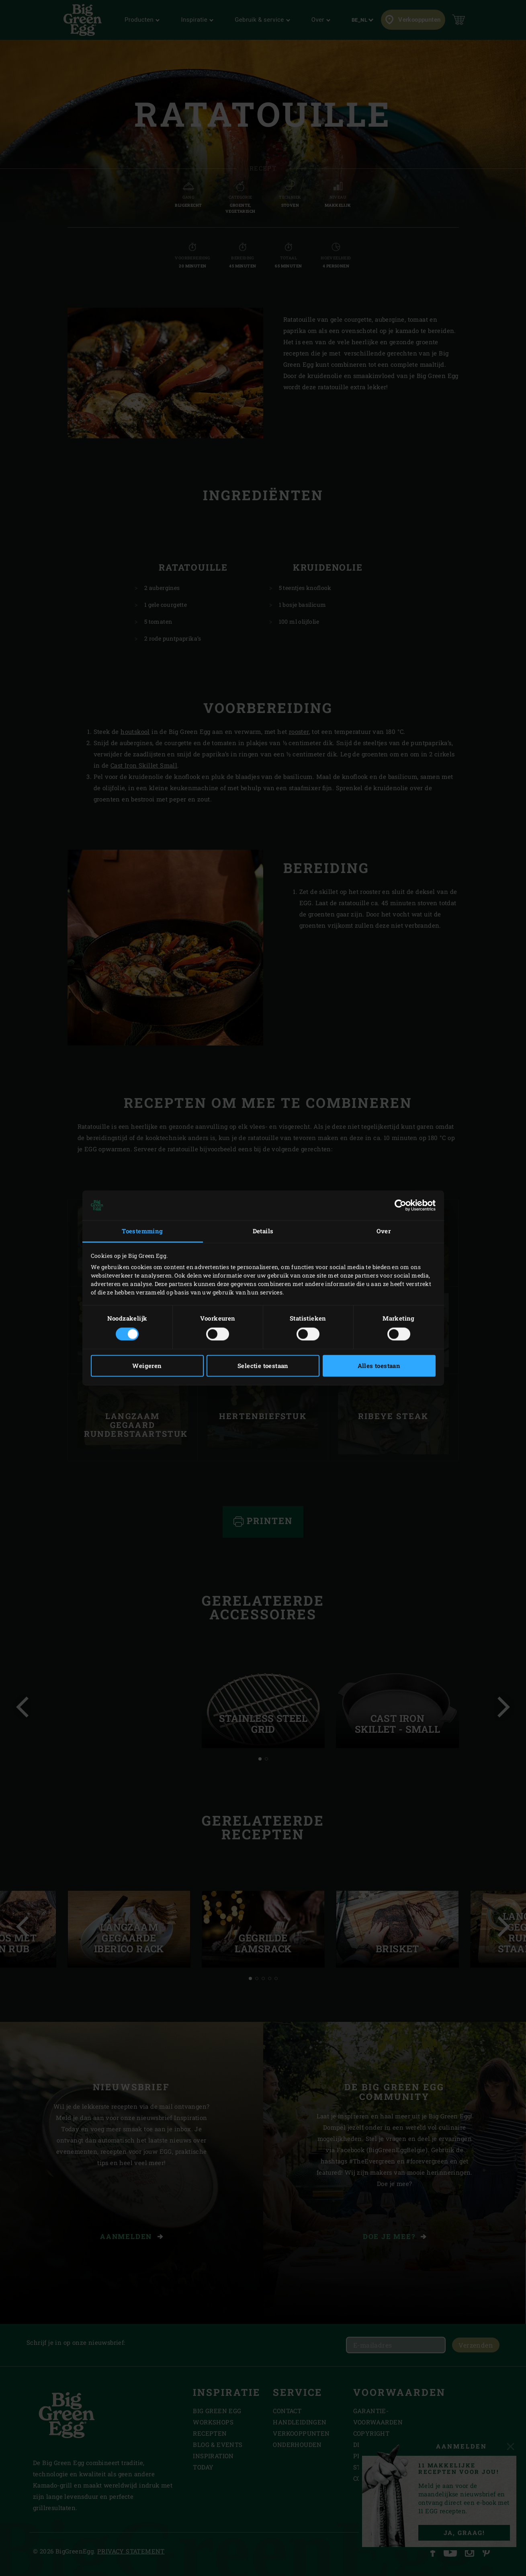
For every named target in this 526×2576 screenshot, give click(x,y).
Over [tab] (384, 1231)
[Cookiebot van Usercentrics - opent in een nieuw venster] (400, 1205)
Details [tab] (263, 1231)
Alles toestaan (379, 1366)
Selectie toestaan (263, 1366)
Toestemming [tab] (142, 1231)
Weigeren (147, 1366)
